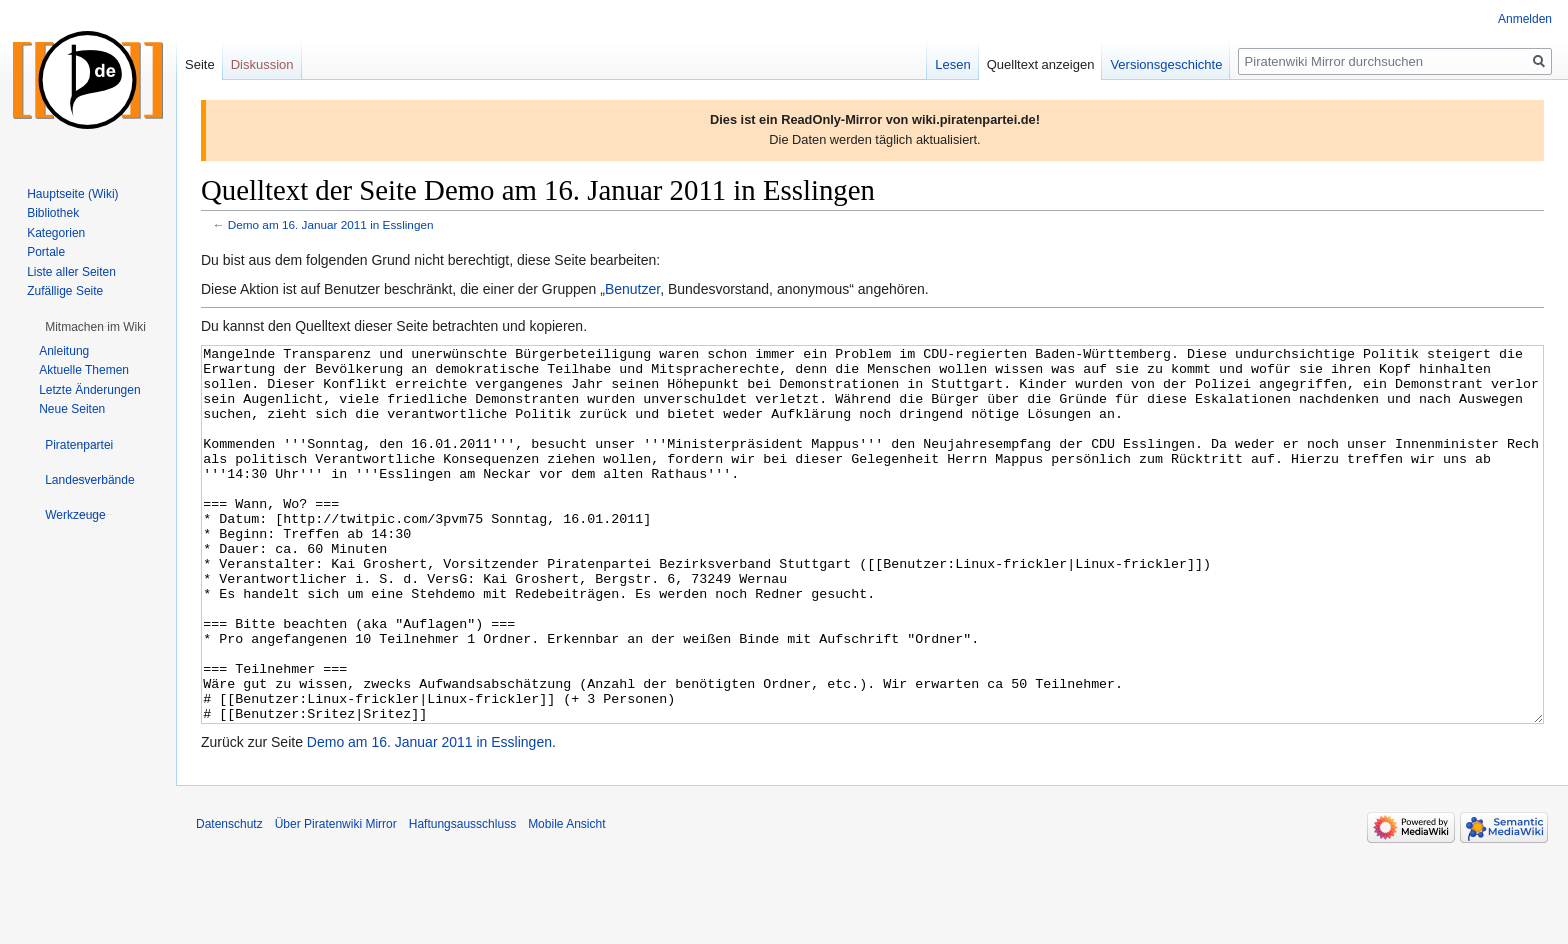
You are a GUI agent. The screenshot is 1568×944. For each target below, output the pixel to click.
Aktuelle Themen (84, 370)
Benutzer (632, 289)
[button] (95, 327)
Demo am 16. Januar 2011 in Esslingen (331, 224)
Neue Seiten (72, 409)
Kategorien (56, 233)
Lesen (952, 64)
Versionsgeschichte (1166, 64)
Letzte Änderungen (89, 390)
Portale (46, 252)
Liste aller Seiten (71, 272)
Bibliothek (53, 213)
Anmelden (1525, 19)
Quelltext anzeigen (1041, 64)
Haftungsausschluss (462, 899)
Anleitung (64, 351)
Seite (200, 64)
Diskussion (262, 64)
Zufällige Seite (65, 291)
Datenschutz (229, 899)
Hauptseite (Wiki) (72, 194)
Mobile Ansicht (566, 899)
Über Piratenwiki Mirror (336, 899)
